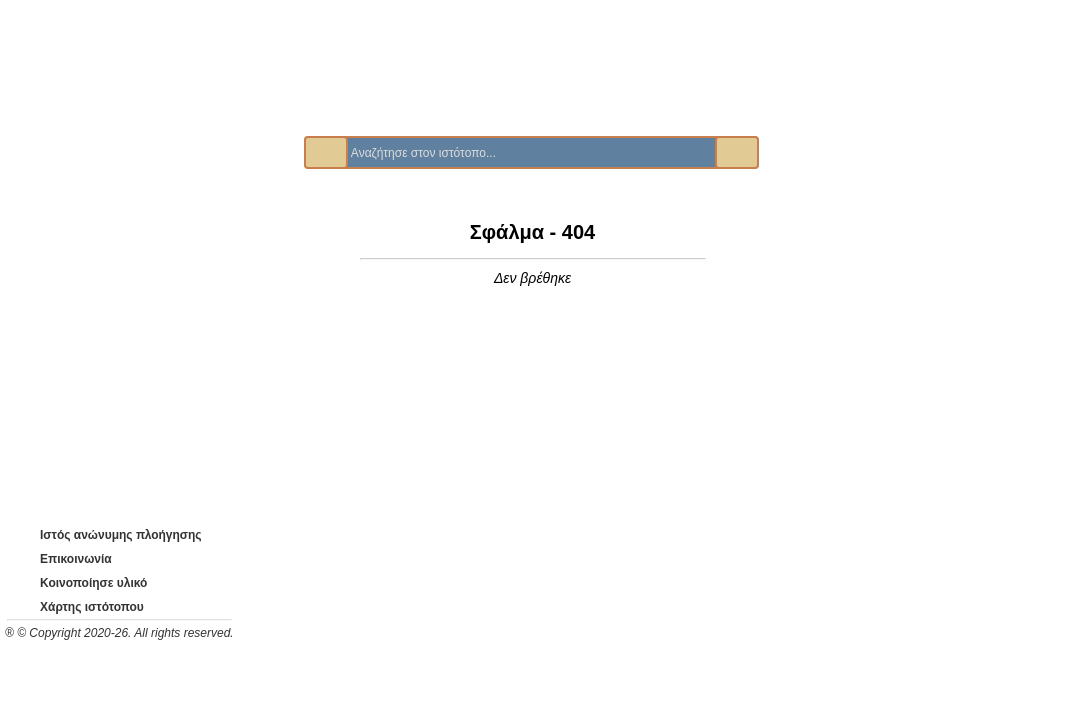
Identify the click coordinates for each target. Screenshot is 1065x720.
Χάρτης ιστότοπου (77, 607)
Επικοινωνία (62, 559)
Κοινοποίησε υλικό (80, 583)
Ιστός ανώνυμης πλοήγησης (107, 535)
